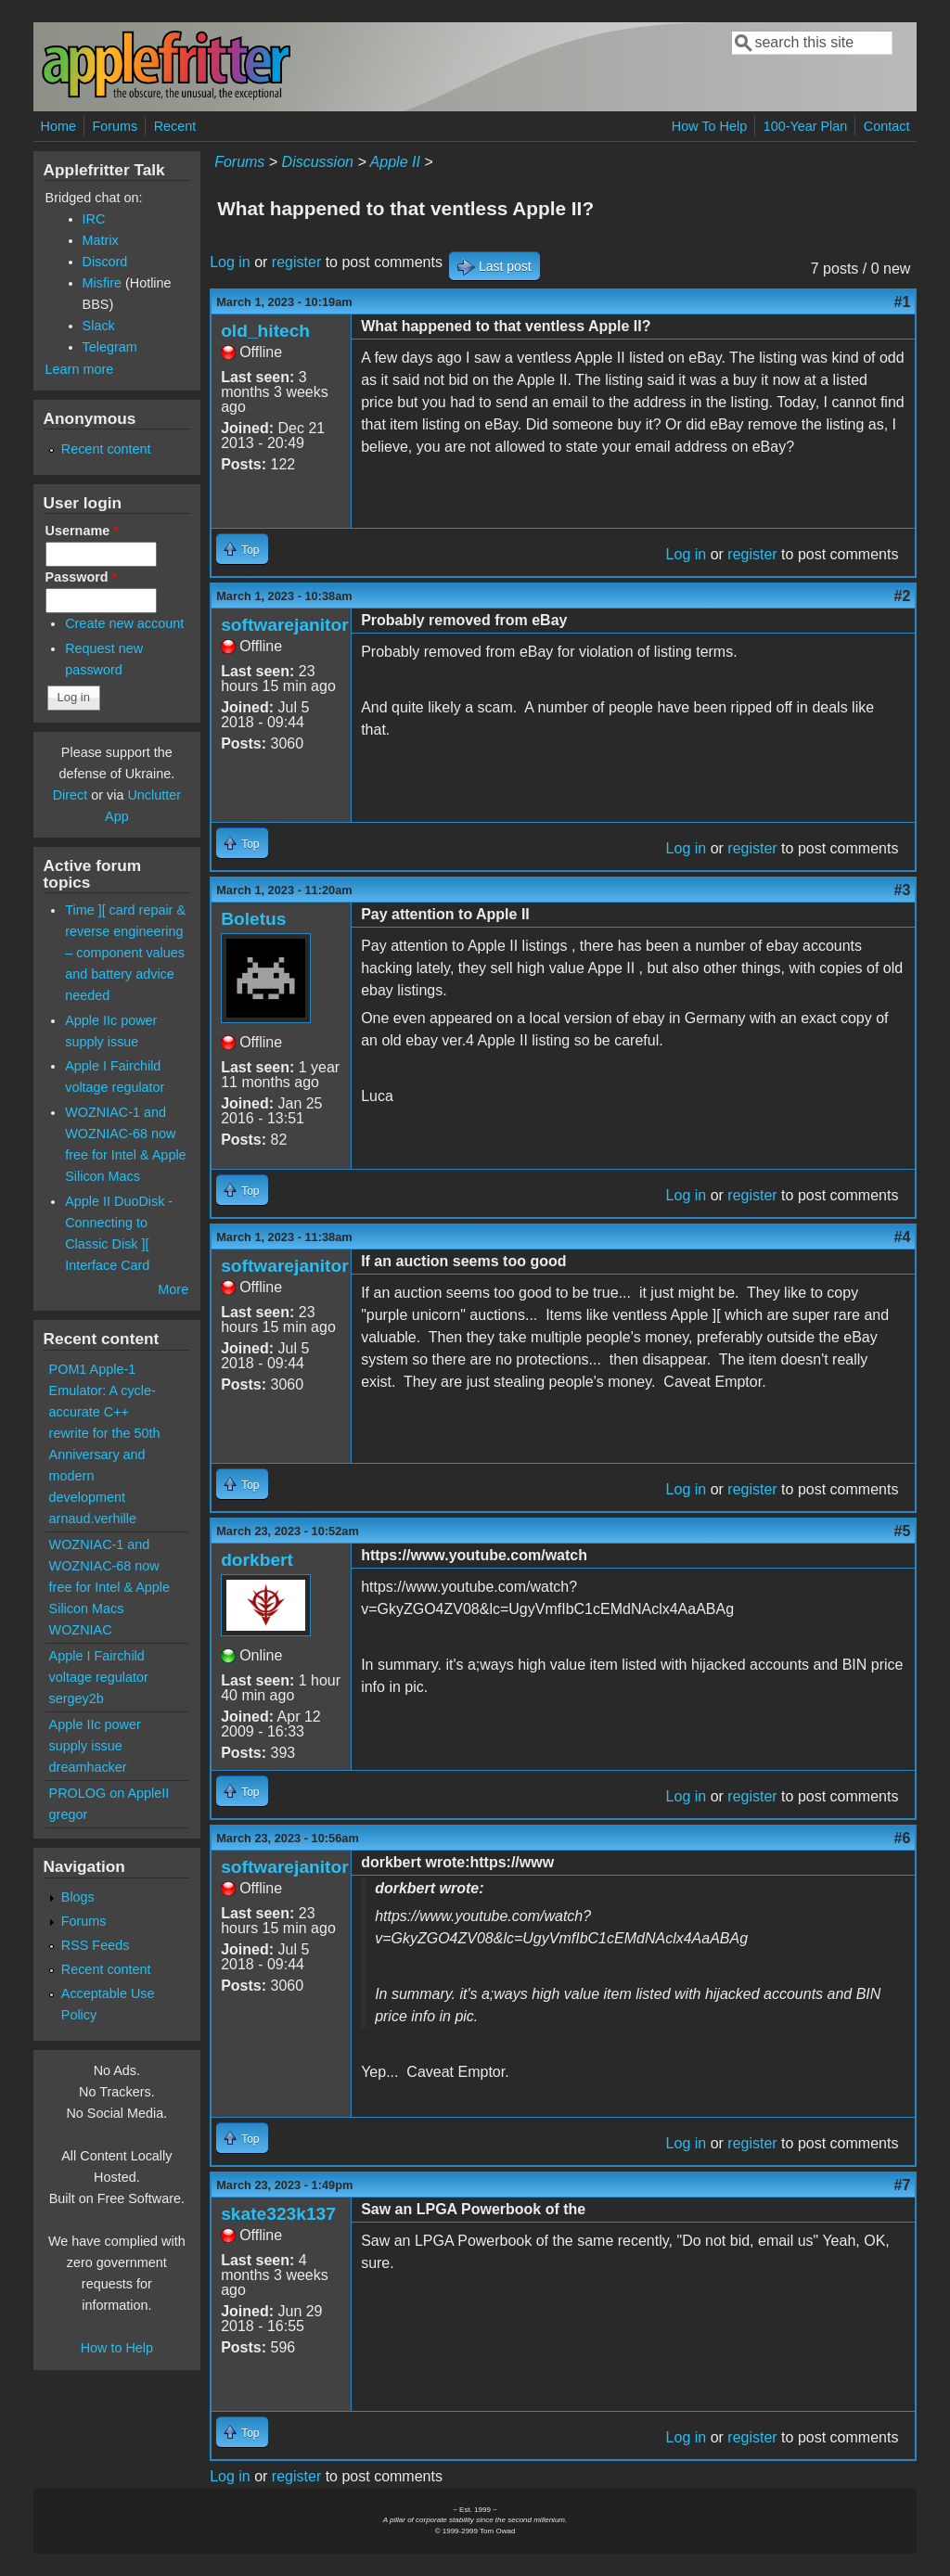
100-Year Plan (806, 126)
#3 (902, 890)
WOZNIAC (80, 1629)
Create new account (124, 623)
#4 (902, 1237)
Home (58, 126)
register (296, 262)
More (173, 1289)
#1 (902, 302)
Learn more (79, 369)
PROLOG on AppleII (109, 1793)
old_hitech (265, 330)
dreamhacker (88, 1767)
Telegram (110, 347)
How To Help (709, 126)
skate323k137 (278, 2214)
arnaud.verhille (92, 1518)
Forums (114, 126)
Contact (887, 126)
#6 (902, 1838)
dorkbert (257, 1560)
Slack (99, 325)
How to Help (117, 2347)
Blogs (78, 1897)
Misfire (102, 283)
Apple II (395, 162)
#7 (902, 2185)
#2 (902, 596)
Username (82, 530)
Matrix (101, 240)
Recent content (106, 449)
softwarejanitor (285, 624)
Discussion (317, 162)
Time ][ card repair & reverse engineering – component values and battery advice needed (125, 953)
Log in (230, 262)
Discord (105, 261)
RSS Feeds (95, 1945)
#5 (902, 1531)
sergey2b (76, 1698)
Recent (175, 126)
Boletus (253, 919)
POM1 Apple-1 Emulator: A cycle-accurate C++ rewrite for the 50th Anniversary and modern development (104, 1433)
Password (81, 577)
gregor (68, 1814)
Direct (70, 795)
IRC (94, 218)
